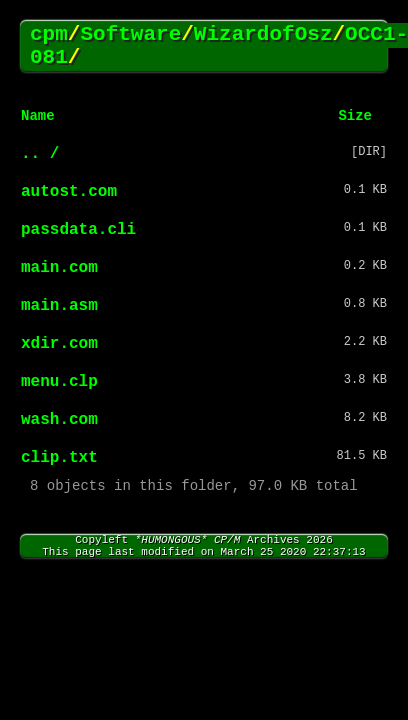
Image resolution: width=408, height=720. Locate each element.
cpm (49, 34)
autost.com (69, 192)
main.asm (59, 306)
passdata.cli (78, 230)
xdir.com (59, 344)
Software (130, 34)
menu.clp (59, 382)
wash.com (59, 420)
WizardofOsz (263, 34)
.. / (40, 154)
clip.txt (59, 458)
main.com (59, 268)
